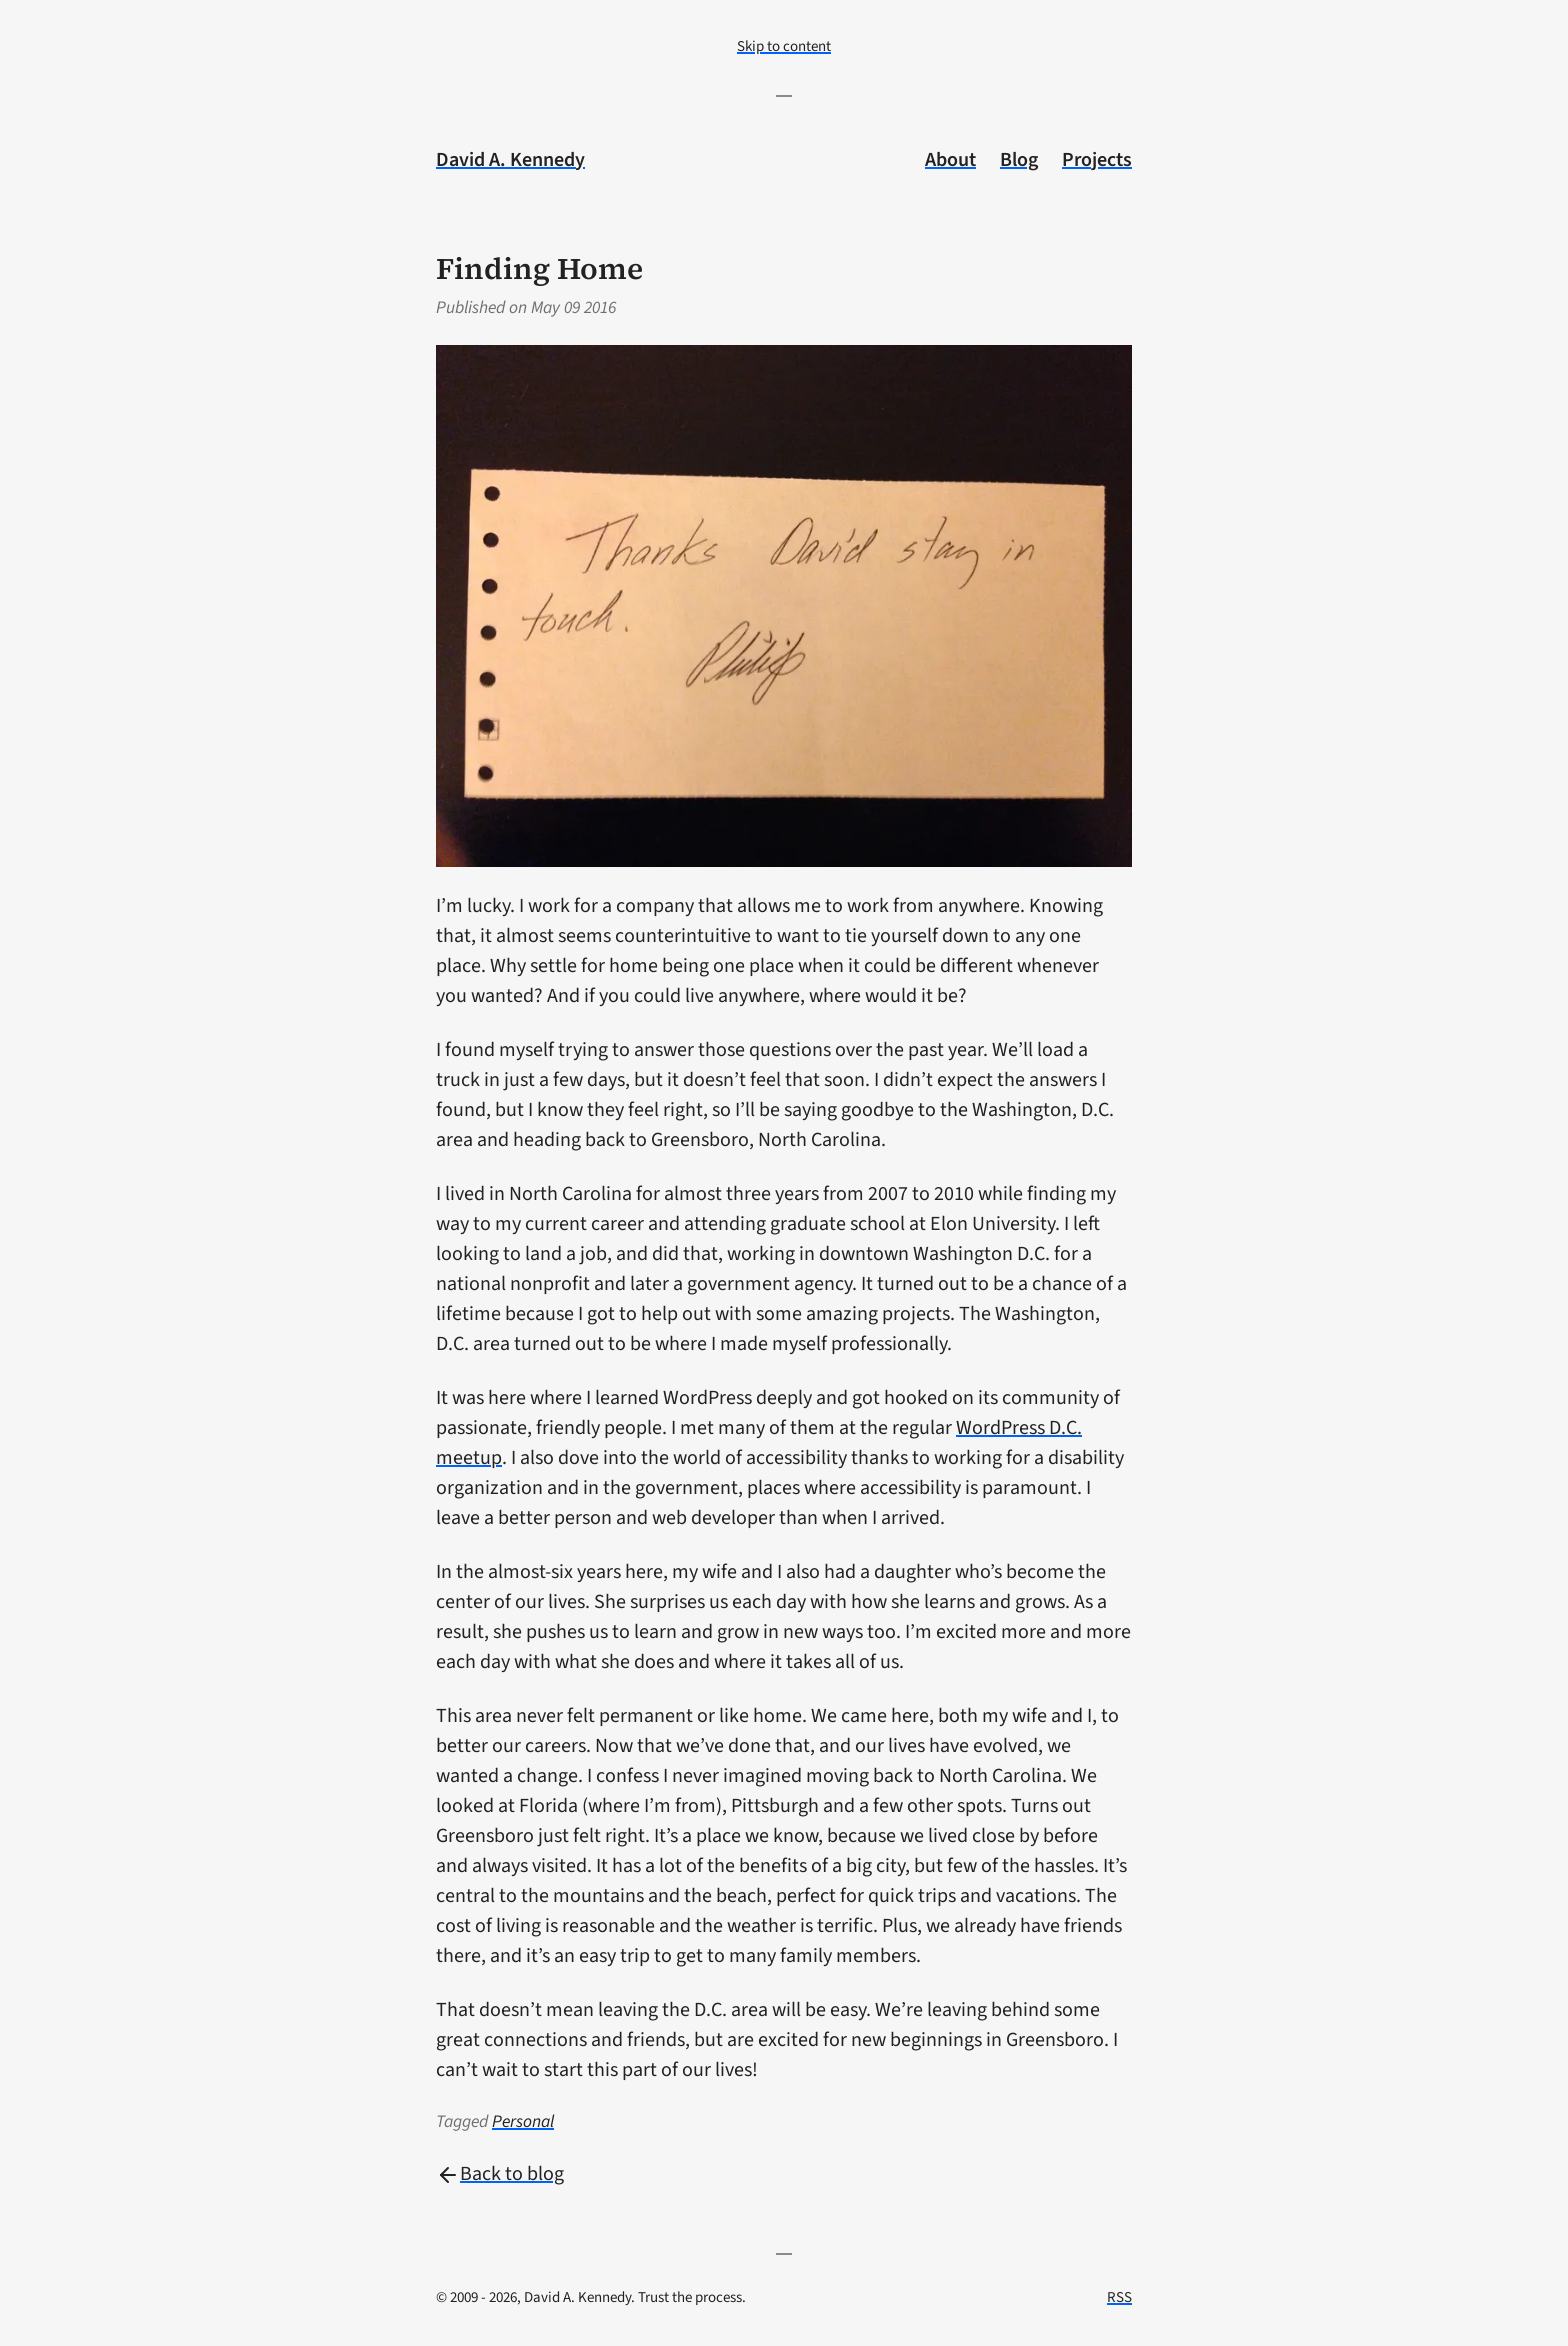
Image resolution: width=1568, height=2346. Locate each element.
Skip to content (784, 46)
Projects (1097, 160)
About (950, 160)
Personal (523, 2121)
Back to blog (500, 2174)
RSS (1119, 2297)
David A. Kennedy (510, 160)
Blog (1019, 160)
